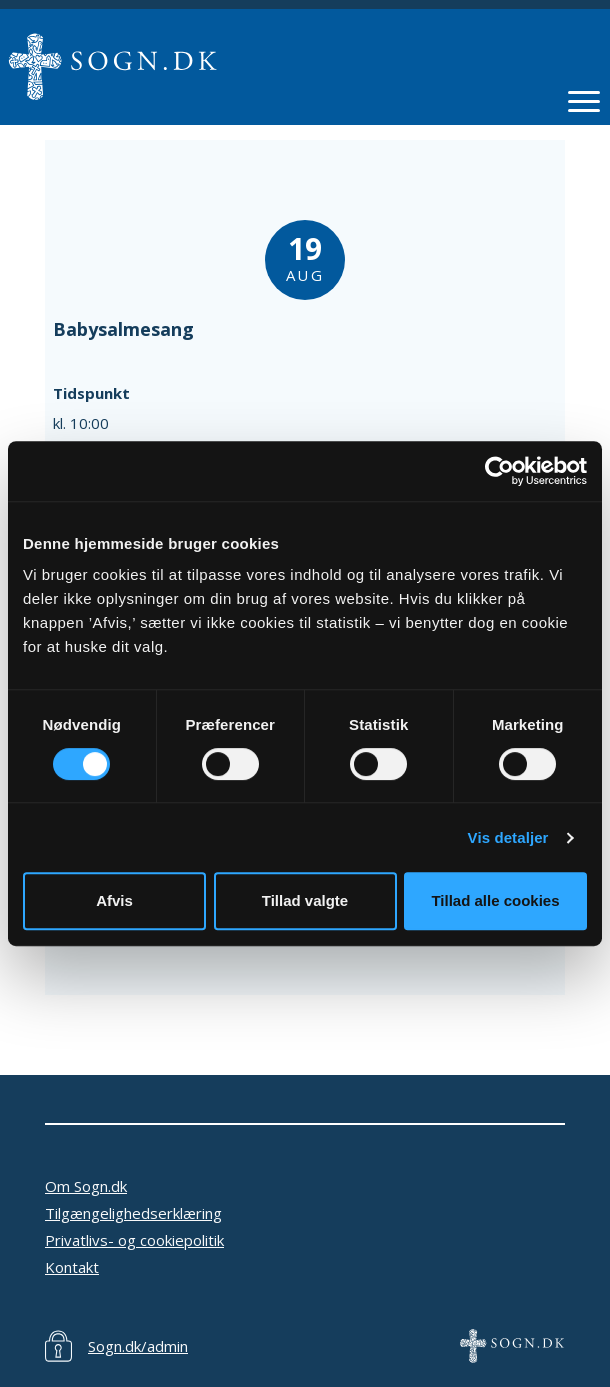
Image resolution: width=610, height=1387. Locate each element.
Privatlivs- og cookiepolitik (134, 1240)
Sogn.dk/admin (138, 1346)
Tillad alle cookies (495, 900)
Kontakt (72, 1267)
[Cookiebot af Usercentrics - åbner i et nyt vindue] (499, 471)
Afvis (114, 900)
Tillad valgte (305, 900)
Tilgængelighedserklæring (133, 1213)
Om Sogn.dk (86, 1186)
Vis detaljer (508, 837)
